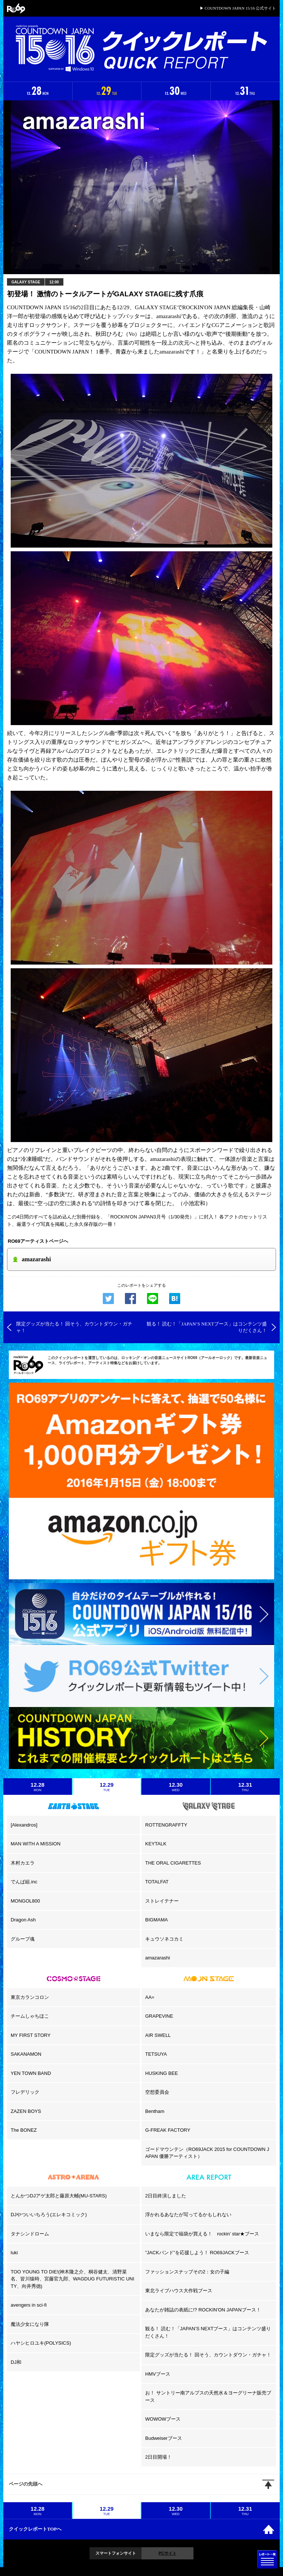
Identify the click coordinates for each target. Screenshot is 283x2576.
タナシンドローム (30, 2234)
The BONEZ (24, 2130)
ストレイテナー (162, 1901)
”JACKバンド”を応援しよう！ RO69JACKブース (197, 2252)
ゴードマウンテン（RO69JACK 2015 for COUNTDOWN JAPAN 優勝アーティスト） (207, 2152)
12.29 (107, 1787)
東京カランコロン (30, 1997)
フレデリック (25, 2092)
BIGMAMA (156, 1919)
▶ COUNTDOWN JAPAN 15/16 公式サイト (238, 8)
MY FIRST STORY (30, 2035)
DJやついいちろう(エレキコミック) (49, 2214)
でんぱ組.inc (24, 1881)
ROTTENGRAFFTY (166, 1825)
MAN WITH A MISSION (35, 1843)
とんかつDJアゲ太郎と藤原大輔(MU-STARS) (58, 2196)
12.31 (245, 1787)
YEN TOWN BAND (31, 2073)
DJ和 (16, 2362)
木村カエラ (23, 1863)
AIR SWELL (158, 2035)
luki (14, 2252)
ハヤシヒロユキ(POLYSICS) (41, 2343)
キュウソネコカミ (164, 1939)
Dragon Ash (23, 1919)
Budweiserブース (163, 2438)
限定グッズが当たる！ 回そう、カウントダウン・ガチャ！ (208, 2355)
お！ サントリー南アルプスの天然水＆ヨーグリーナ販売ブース (208, 2396)
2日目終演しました (165, 2196)
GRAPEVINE (159, 2016)
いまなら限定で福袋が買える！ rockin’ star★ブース (202, 2234)
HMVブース (157, 2374)
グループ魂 (23, 1939)
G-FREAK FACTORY (167, 2130)
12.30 (176, 1787)
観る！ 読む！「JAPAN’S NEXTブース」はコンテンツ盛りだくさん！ (208, 2332)
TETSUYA (156, 2054)
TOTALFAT (157, 1881)
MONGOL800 (25, 1901)
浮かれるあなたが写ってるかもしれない (188, 2214)
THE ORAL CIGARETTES (173, 1863)
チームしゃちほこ (30, 2016)
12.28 (37, 1787)
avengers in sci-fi (29, 2305)
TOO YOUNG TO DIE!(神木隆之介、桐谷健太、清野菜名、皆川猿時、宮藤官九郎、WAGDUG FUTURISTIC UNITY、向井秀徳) (72, 2279)
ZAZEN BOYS (26, 2111)
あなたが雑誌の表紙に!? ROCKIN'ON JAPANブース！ (203, 2310)
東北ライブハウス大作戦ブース (178, 2290)
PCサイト (167, 2553)
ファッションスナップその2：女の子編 (187, 2272)
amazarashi (157, 1958)
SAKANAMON (26, 2054)
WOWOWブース (163, 2419)
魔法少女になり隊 (30, 2324)
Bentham (154, 2111)
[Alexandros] (24, 1825)
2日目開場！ (158, 2457)
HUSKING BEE (161, 2073)
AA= (149, 1997)
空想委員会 (157, 2092)
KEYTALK (156, 1843)
